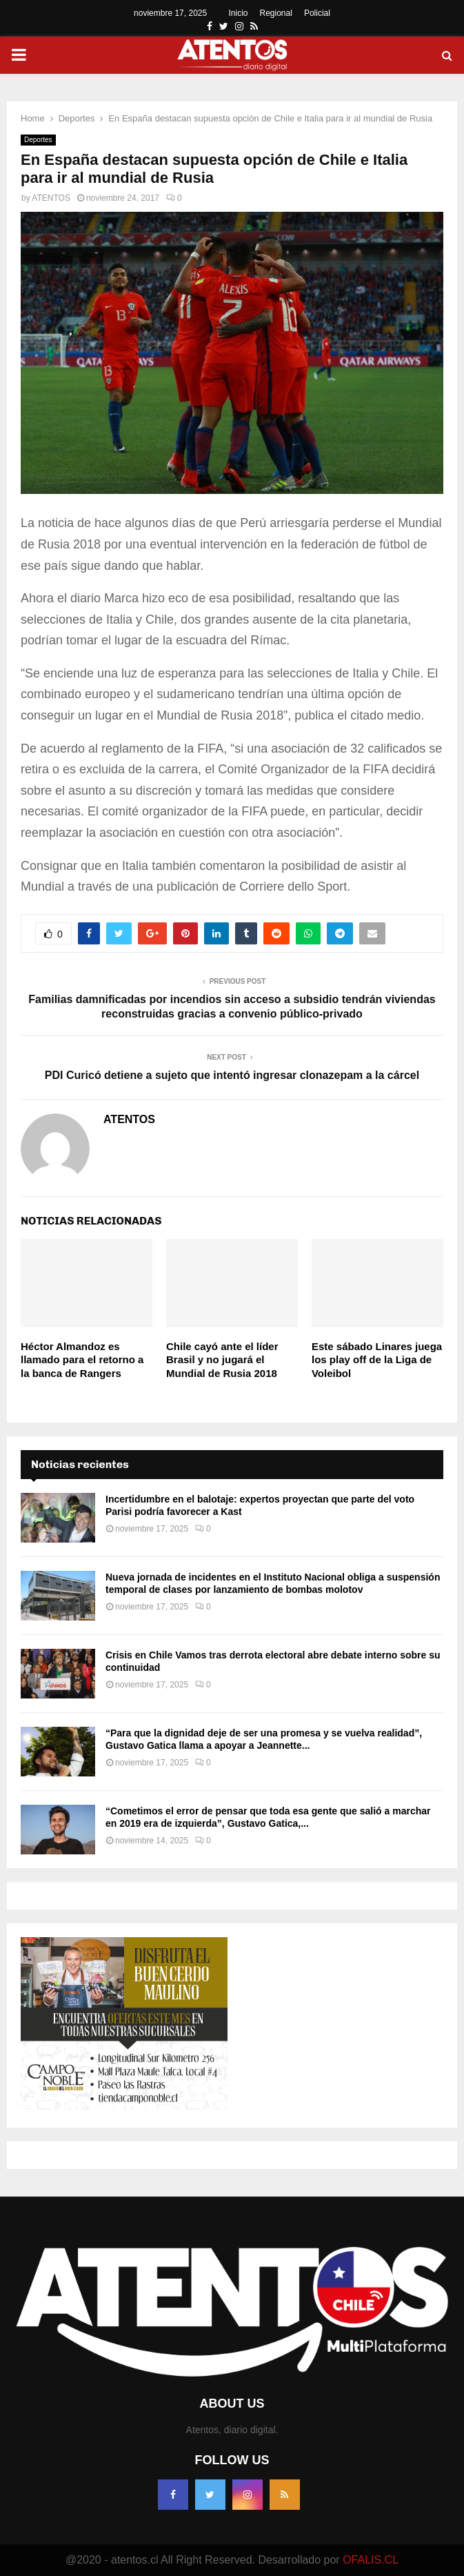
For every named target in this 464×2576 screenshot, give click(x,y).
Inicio (238, 13)
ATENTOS (51, 198)
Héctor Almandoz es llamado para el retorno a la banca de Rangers (82, 1359)
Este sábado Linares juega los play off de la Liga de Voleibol (377, 1359)
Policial (317, 13)
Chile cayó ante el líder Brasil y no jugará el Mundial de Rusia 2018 (222, 1359)
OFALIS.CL (371, 2560)
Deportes (38, 139)
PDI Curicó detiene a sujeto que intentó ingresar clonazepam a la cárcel (232, 1075)
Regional (276, 13)
